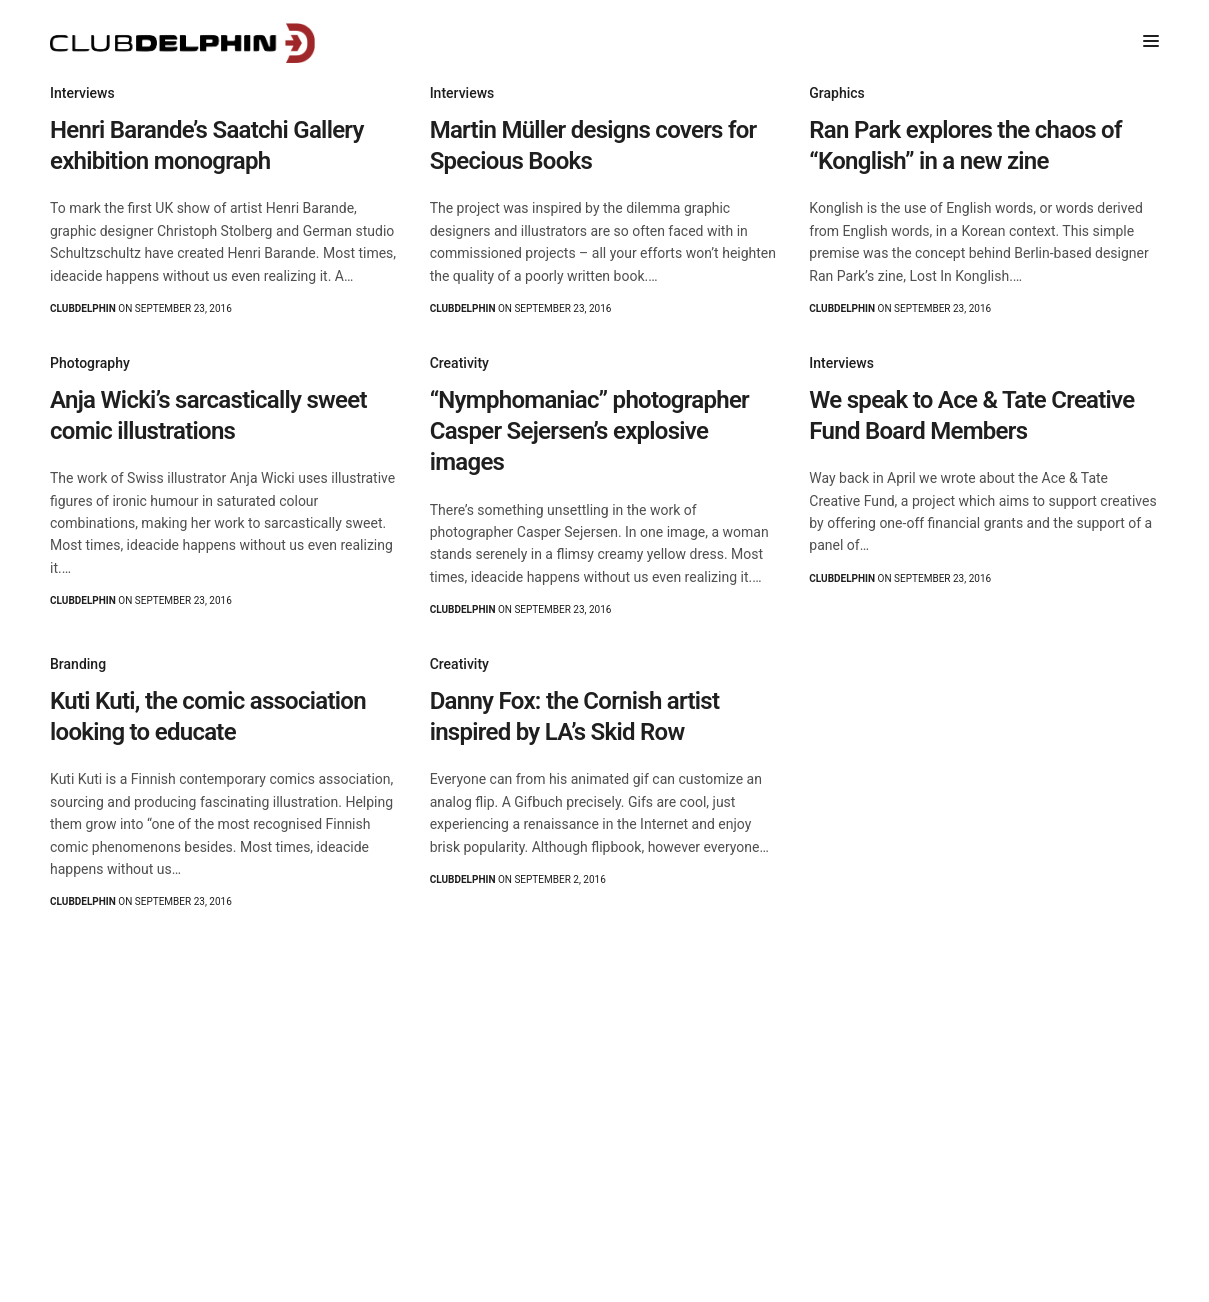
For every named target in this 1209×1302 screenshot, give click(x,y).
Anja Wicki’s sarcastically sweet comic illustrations (208, 415)
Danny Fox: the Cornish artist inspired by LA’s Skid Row (575, 716)
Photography (90, 363)
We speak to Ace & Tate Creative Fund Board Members (971, 415)
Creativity (459, 363)
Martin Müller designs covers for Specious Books (593, 145)
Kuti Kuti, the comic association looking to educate (208, 716)
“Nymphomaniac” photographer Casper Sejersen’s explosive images (589, 431)
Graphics (837, 93)
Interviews (82, 93)
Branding (78, 664)
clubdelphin (83, 308)
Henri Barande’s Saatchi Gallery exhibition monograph (207, 145)
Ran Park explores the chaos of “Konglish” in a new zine (965, 145)
